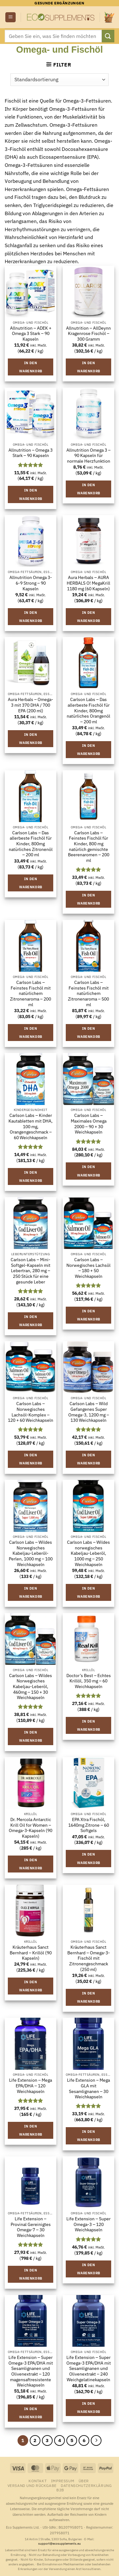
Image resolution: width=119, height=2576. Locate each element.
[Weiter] (96, 2440)
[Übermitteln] (108, 36)
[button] (10, 17)
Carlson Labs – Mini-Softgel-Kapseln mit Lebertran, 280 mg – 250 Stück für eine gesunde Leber (30, 1271)
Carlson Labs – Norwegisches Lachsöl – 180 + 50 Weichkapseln (88, 1268)
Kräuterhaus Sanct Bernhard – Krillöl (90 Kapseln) (31, 1953)
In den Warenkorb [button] (30, 367)
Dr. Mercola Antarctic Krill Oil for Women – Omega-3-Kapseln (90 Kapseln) (30, 1828)
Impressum (63, 2480)
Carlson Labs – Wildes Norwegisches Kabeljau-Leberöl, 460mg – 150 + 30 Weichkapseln (30, 1687)
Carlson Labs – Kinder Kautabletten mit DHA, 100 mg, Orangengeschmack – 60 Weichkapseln (30, 1126)
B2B (60, 2489)
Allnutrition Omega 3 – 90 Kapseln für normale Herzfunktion (88, 456)
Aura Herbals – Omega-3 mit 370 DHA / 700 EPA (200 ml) (30, 705)
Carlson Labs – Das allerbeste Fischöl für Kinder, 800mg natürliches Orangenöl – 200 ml (88, 711)
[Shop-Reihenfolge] (59, 79)
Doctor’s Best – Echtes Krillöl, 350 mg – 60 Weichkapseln (88, 1681)
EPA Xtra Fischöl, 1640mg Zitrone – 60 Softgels (88, 1825)
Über (84, 2480)
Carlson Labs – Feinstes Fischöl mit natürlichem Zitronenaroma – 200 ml (30, 993)
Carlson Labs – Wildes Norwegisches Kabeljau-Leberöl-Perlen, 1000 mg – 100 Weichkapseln (31, 1553)
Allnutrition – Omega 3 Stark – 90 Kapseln (30, 453)
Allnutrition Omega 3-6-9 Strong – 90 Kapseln (30, 583)
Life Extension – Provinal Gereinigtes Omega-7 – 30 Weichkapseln (31, 2227)
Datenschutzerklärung (86, 2485)
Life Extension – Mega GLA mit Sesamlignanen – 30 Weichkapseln (88, 2089)
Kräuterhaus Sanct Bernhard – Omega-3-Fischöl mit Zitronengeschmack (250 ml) (88, 1958)
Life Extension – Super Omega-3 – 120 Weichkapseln (88, 2224)
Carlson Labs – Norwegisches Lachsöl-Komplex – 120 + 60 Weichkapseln (30, 1412)
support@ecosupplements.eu (59, 2543)
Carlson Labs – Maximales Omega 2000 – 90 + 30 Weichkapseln (88, 1124)
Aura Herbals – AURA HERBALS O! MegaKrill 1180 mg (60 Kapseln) (88, 583)
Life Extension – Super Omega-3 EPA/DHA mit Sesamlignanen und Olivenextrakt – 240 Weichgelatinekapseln (88, 2368)
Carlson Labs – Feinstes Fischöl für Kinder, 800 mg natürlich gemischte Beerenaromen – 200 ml (88, 846)
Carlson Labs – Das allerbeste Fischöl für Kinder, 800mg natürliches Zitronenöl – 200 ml (31, 844)
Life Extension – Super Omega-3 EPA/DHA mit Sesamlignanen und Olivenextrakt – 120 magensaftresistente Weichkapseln (30, 2371)
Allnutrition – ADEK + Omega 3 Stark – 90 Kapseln (30, 334)
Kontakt (37, 2480)
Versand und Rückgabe (32, 2485)
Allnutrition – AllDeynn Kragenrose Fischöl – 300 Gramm (88, 334)
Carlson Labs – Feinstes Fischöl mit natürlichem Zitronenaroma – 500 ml (88, 993)
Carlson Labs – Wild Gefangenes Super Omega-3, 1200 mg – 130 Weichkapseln (88, 1412)
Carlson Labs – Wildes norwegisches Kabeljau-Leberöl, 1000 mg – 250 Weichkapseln (88, 1553)
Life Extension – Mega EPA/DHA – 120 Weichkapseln (30, 2086)
